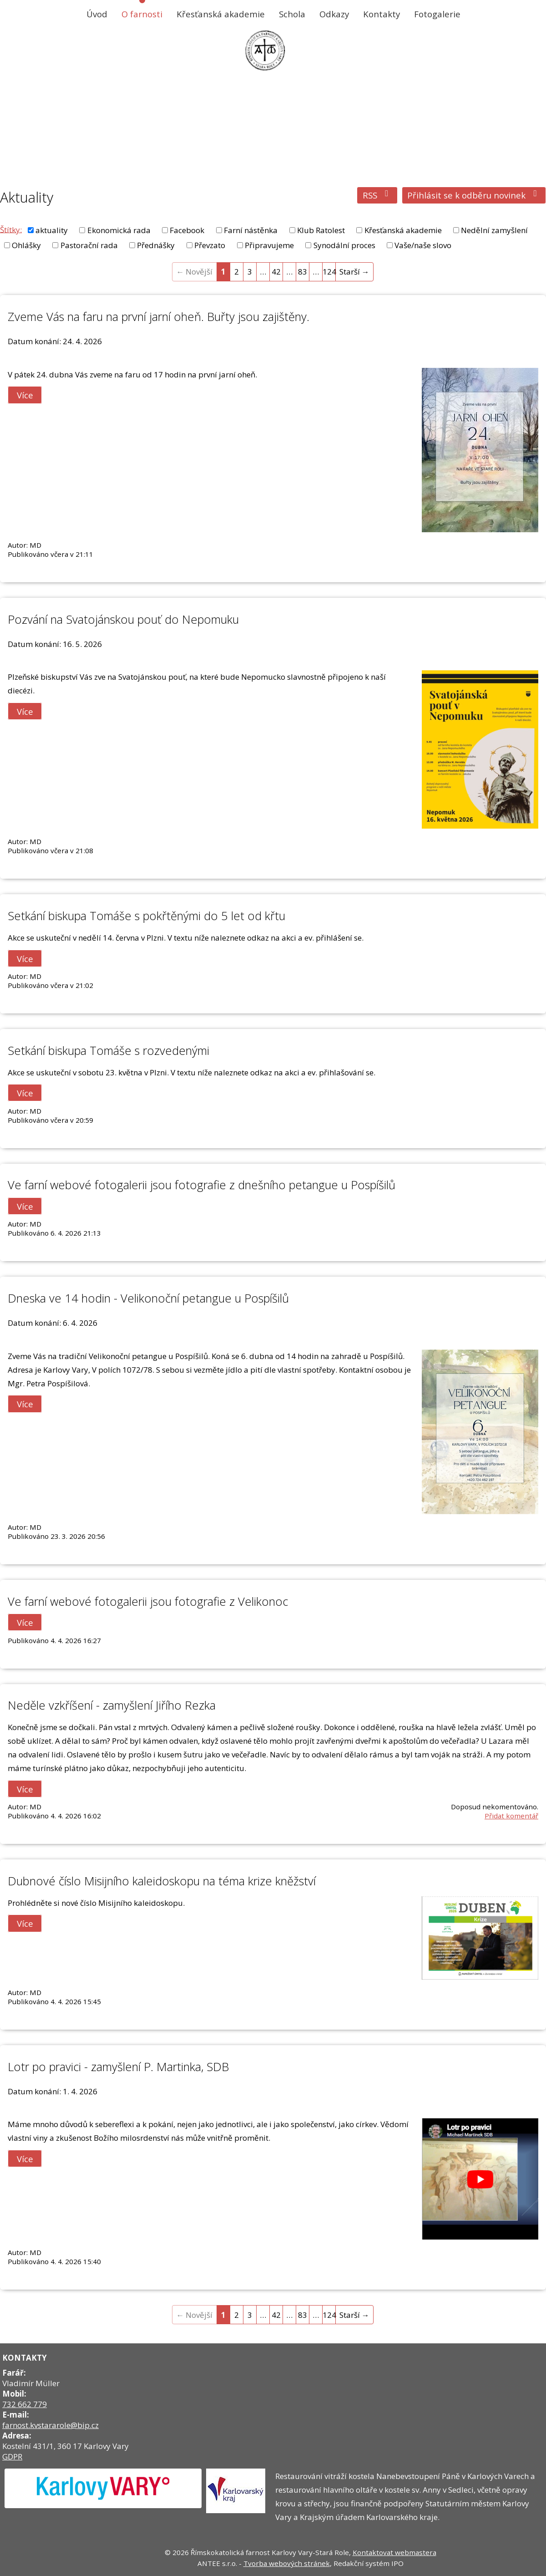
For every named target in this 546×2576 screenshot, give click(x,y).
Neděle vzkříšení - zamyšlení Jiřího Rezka (112, 1705)
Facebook (187, 230)
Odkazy (334, 14)
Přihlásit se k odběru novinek (474, 195)
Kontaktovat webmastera (394, 2552)
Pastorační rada (89, 245)
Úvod (96, 14)
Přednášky (156, 245)
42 (276, 271)
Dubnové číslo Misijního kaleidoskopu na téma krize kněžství (162, 1881)
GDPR (12, 2456)
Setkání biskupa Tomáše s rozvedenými (108, 1050)
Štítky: (11, 229)
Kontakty (381, 14)
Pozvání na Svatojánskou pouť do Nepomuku (123, 619)
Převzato (209, 245)
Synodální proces (344, 245)
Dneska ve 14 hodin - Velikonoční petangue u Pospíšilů (148, 1298)
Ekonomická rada (119, 230)
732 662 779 (24, 2404)
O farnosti (141, 14)
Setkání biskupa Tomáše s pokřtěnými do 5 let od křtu (146, 915)
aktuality (51, 230)
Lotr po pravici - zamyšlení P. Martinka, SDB (118, 2066)
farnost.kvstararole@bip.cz (50, 2425)
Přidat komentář (511, 1815)
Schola (292, 14)
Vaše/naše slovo (422, 245)
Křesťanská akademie (221, 14)
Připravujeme (269, 245)
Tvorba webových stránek (286, 2563)
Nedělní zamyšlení (494, 230)
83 (302, 271)
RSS (377, 195)
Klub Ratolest (321, 230)
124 (329, 271)
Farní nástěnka (251, 230)
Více (25, 395)
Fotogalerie (437, 14)
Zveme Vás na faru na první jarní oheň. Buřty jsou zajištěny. (158, 316)
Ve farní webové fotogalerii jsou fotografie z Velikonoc (148, 1601)
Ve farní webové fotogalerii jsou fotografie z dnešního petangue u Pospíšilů (201, 1184)
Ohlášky (26, 245)
